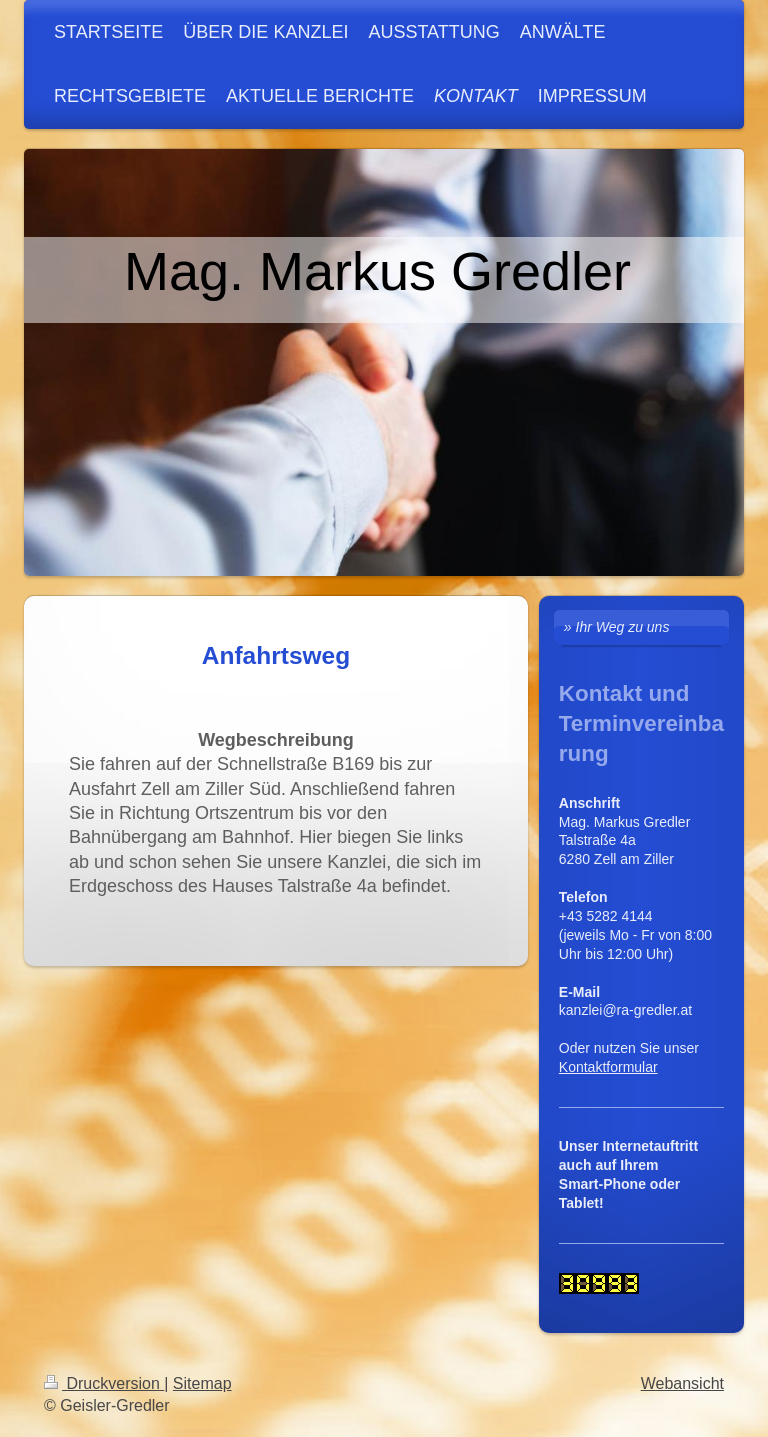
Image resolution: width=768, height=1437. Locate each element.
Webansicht (682, 1383)
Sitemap (202, 1383)
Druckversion (104, 1383)
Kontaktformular (608, 1067)
